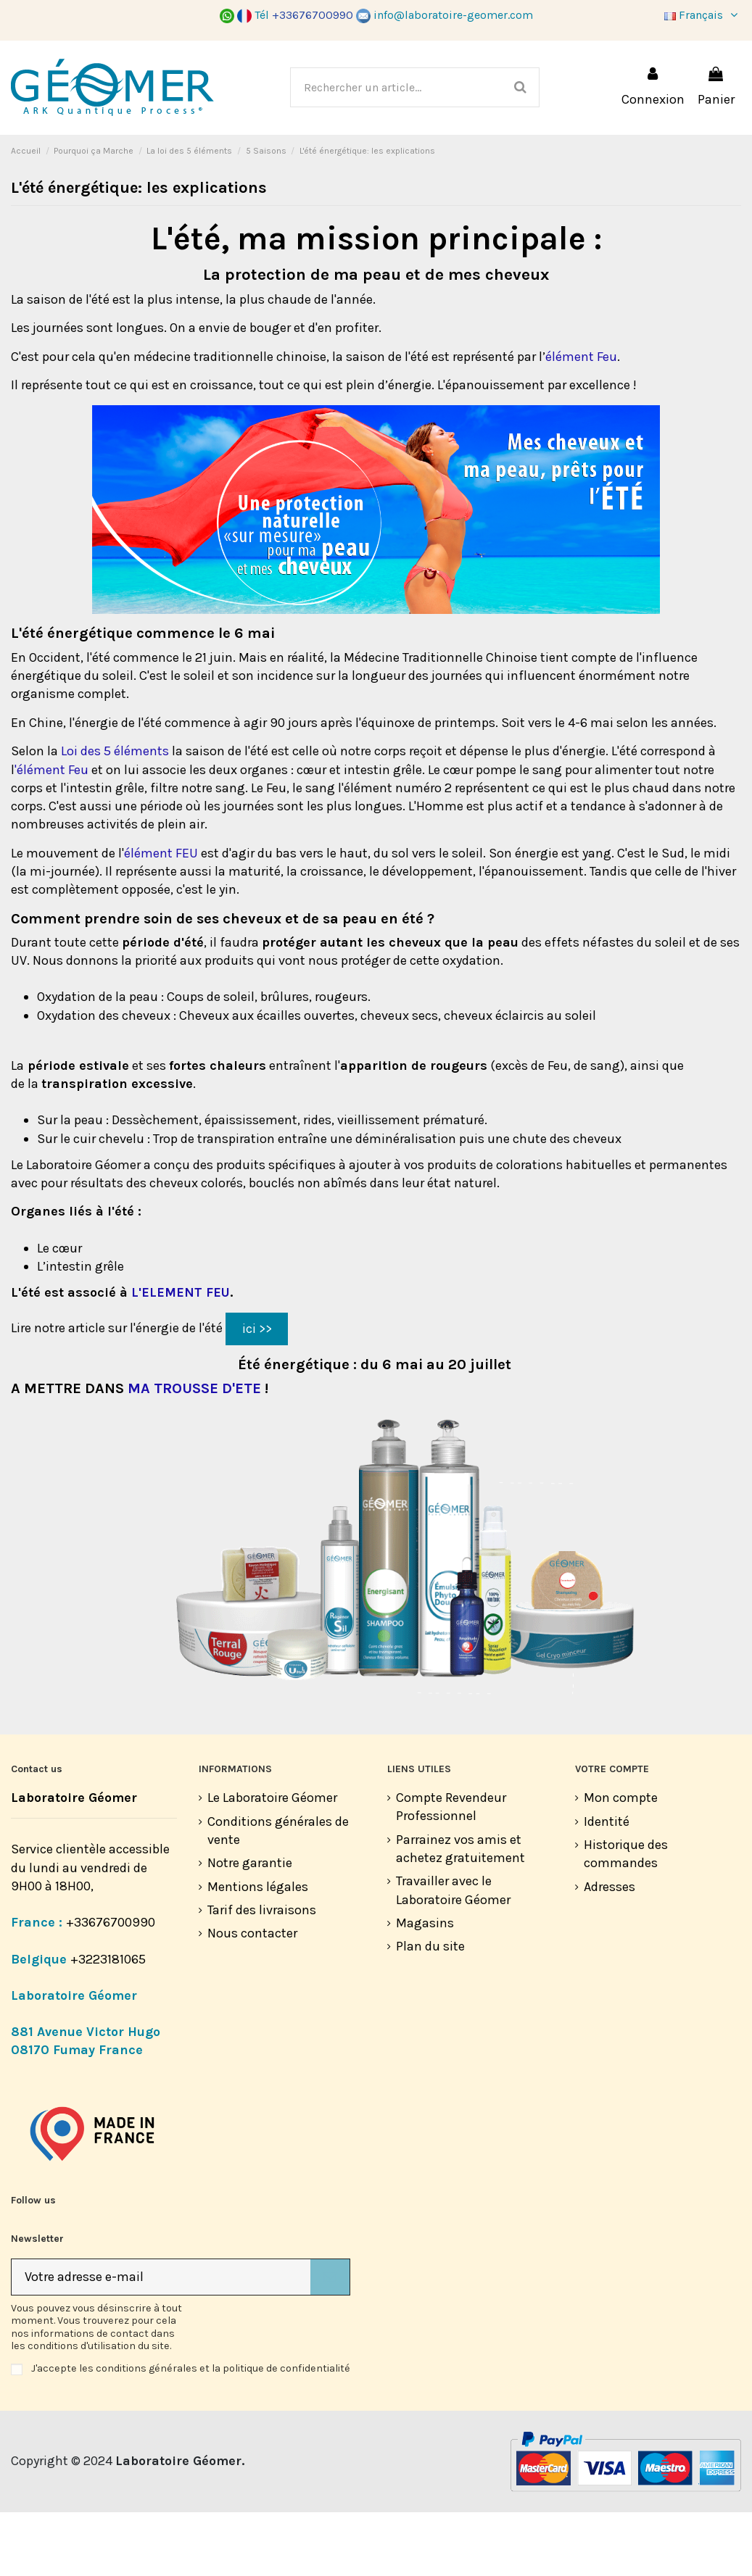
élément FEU (161, 917)
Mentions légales (257, 1950)
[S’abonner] (330, 2341)
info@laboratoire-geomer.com (444, 15)
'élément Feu (51, 834)
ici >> (257, 1392)
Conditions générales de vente (278, 1894)
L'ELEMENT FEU (180, 1356)
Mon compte (621, 1861)
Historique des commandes (626, 1917)
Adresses (609, 1950)
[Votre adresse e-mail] (161, 2341)
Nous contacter (252, 1997)
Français (702, 15)
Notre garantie (249, 1927)
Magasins (425, 1987)
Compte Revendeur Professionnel (451, 1870)
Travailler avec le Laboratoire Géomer (453, 1954)
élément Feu (581, 420)
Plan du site (430, 2010)
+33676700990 (110, 1986)
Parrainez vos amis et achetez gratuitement (460, 1912)
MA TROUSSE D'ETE (194, 1452)
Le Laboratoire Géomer (272, 1861)
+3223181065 (109, 2023)
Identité (606, 1885)
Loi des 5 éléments (115, 815)
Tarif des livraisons (261, 1974)
